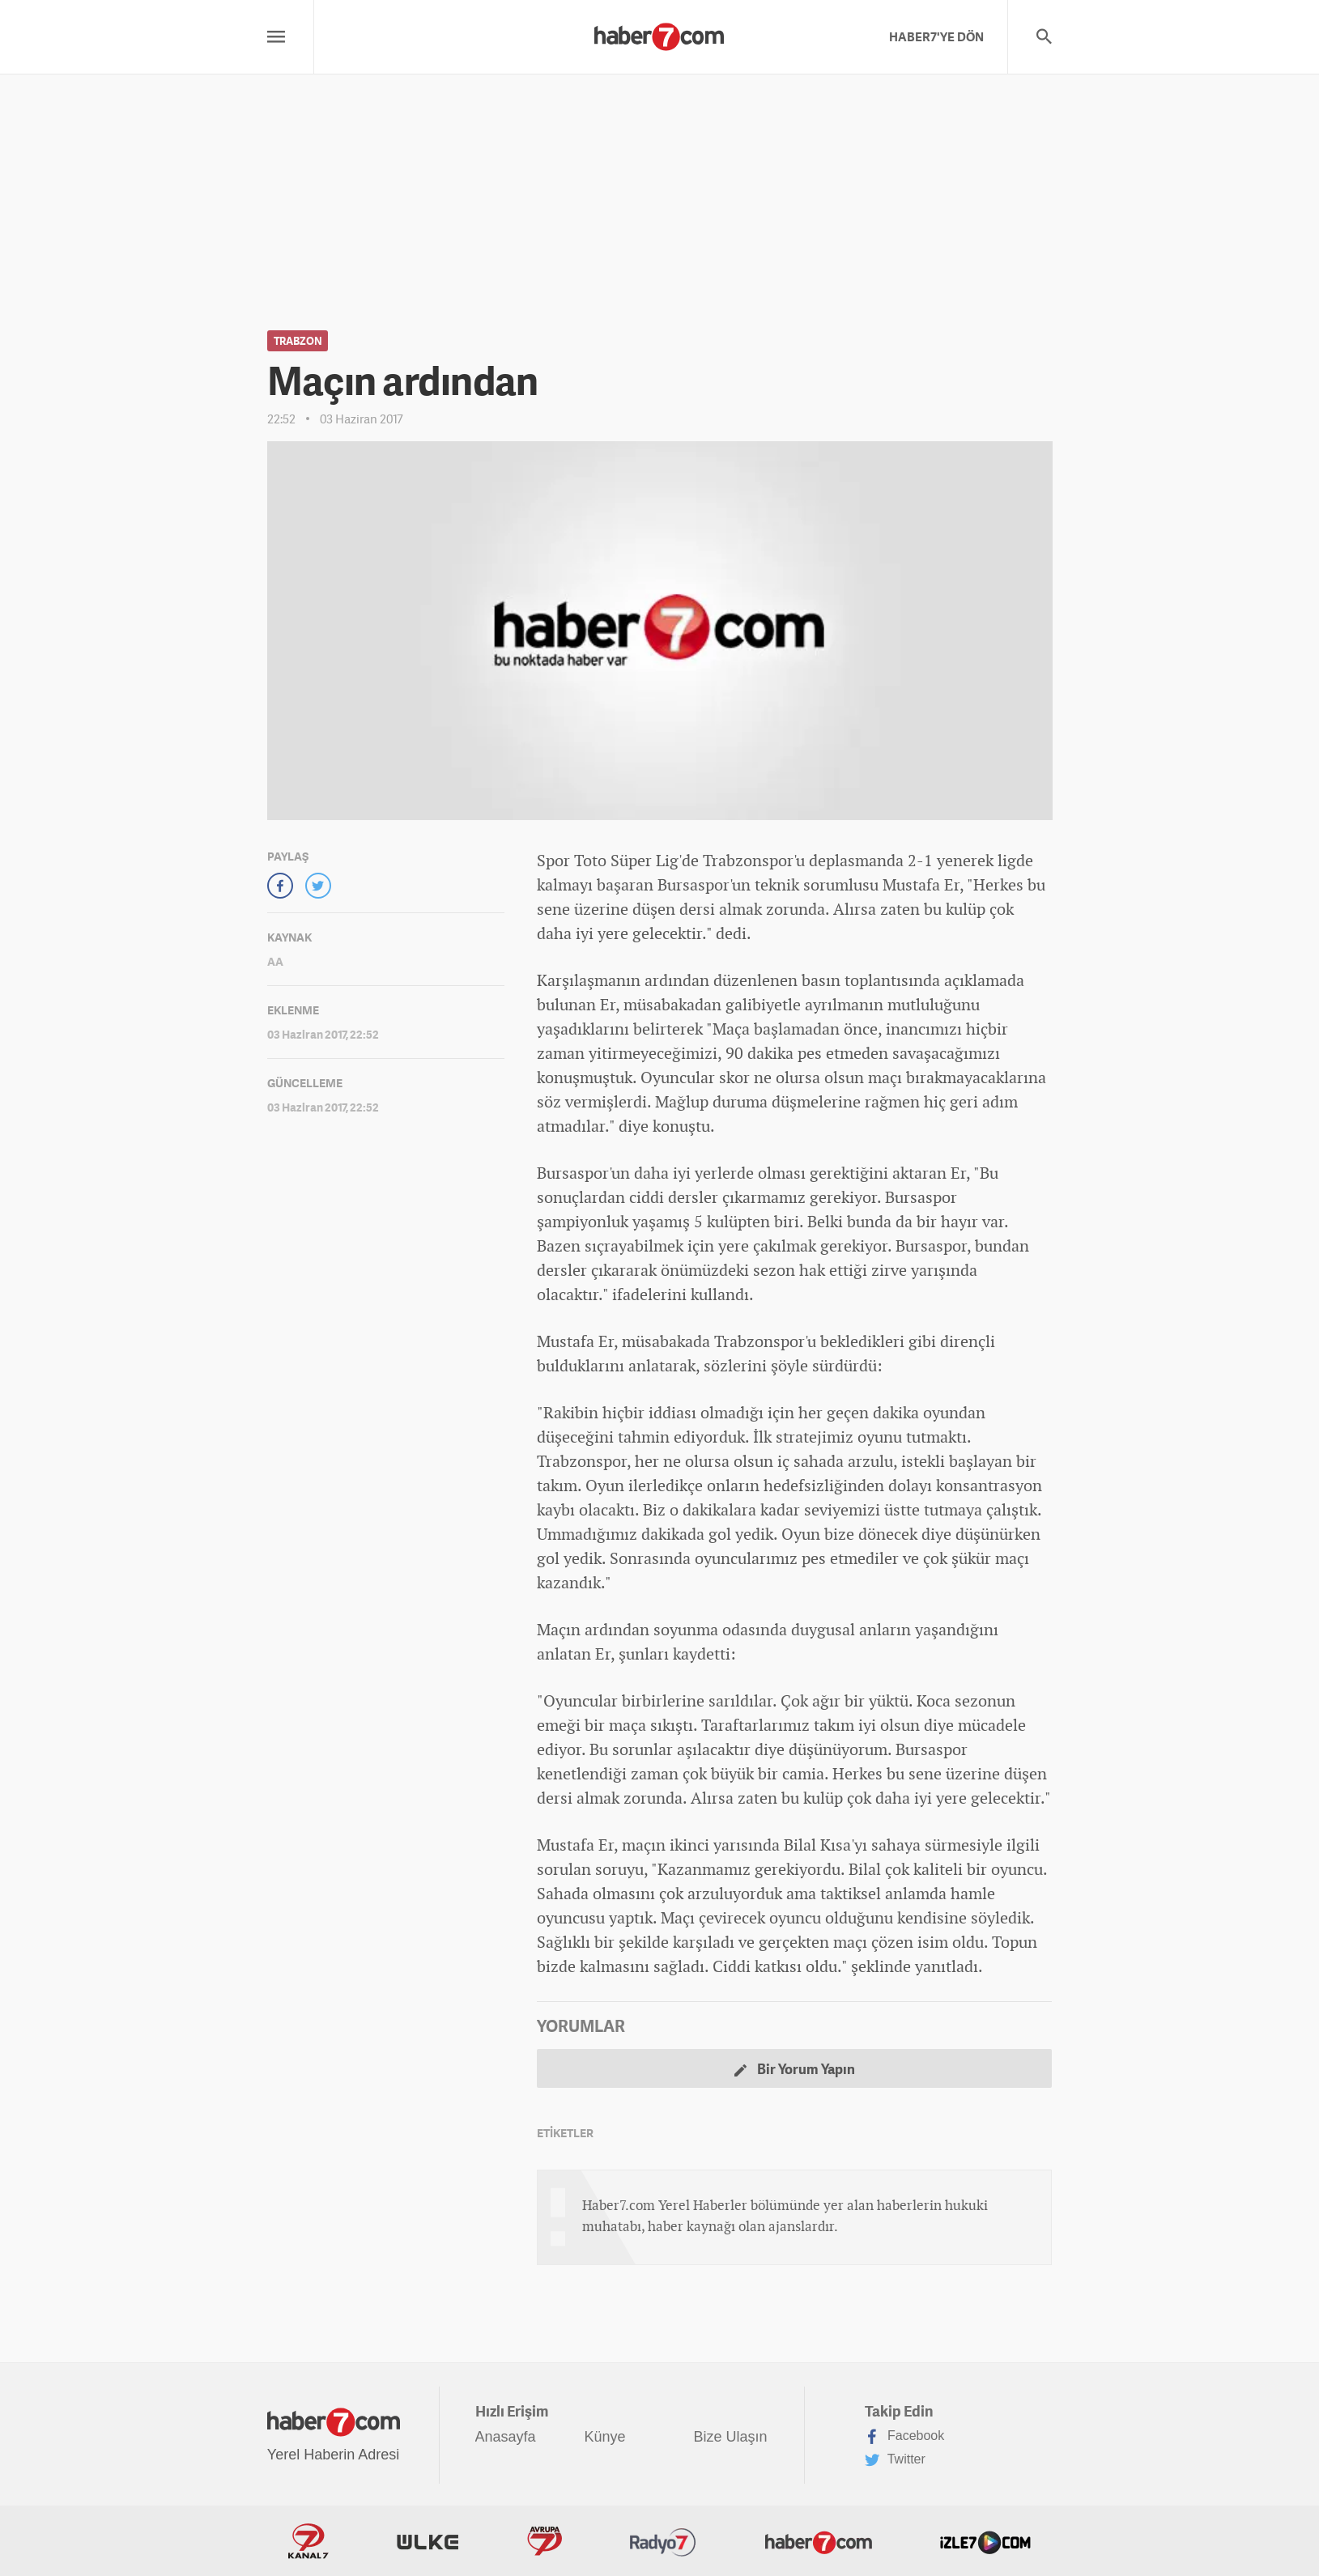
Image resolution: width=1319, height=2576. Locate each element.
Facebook (905, 2437)
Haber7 (818, 2541)
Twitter (895, 2460)
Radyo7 (663, 2541)
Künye (605, 2437)
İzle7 (985, 2541)
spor (593, 1173)
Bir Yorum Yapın (794, 2069)
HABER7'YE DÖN (936, 36)
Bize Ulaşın (731, 2437)
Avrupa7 (544, 2541)
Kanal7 (308, 2541)
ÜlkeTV (427, 2541)
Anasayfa (505, 2437)
